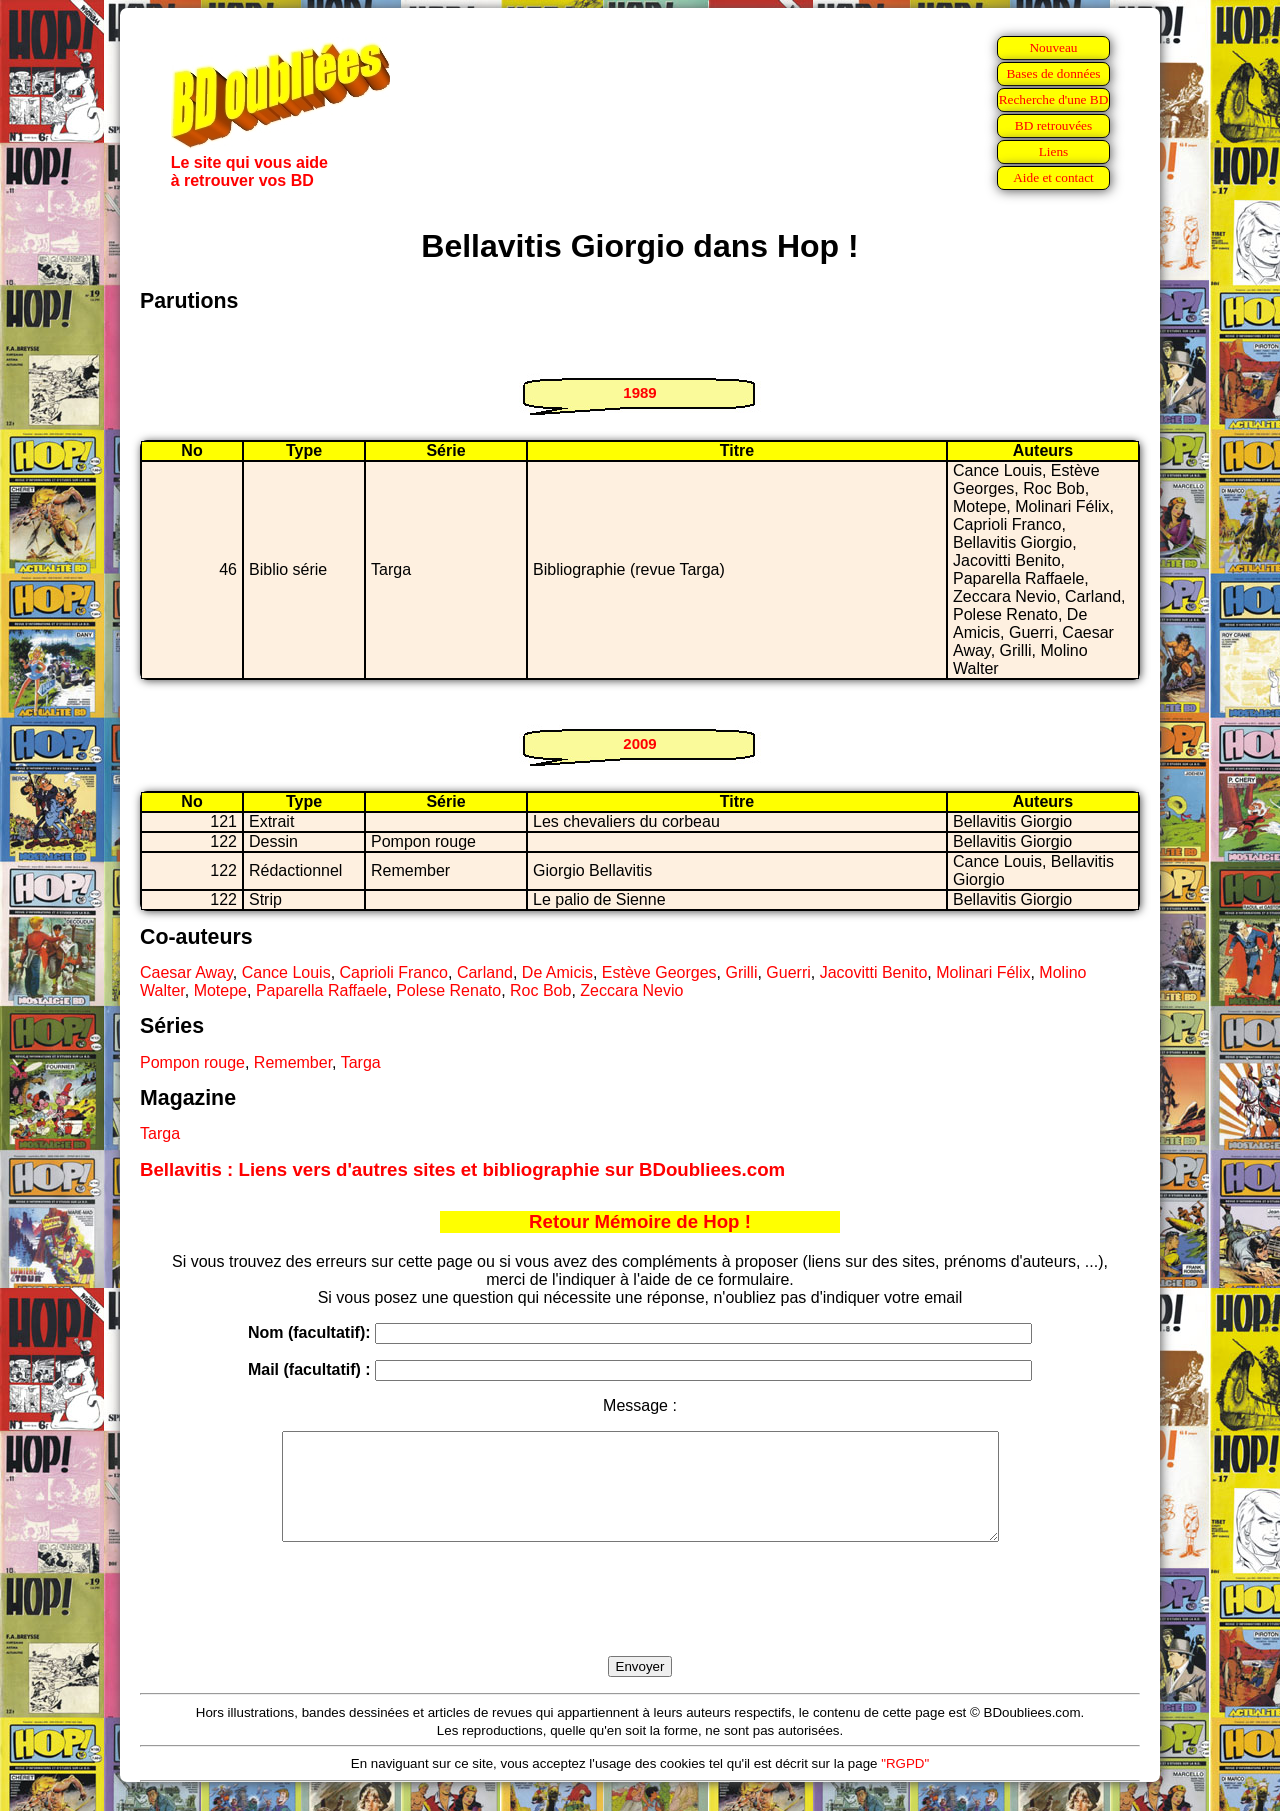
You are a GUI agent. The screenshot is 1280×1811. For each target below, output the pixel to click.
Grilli (741, 972)
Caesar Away (186, 972)
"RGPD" (905, 1784)
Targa (361, 1062)
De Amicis (557, 972)
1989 (639, 392)
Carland (485, 972)
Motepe (220, 990)
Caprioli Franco (394, 972)
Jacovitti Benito (874, 972)
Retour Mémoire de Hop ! (640, 1221)
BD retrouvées (1053, 125)
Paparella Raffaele (321, 990)
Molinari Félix (983, 972)
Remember (293, 1062)
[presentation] (640, 1622)
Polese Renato (448, 990)
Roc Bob (540, 990)
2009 (639, 743)
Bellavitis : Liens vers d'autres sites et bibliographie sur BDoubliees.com (462, 1169)
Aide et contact (1053, 177)
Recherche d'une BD (1054, 99)
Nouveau (1053, 47)
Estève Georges (659, 972)
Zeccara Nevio (631, 990)
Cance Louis (286, 972)
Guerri (788, 972)
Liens (1054, 151)
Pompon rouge (192, 1062)
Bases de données (1053, 73)
